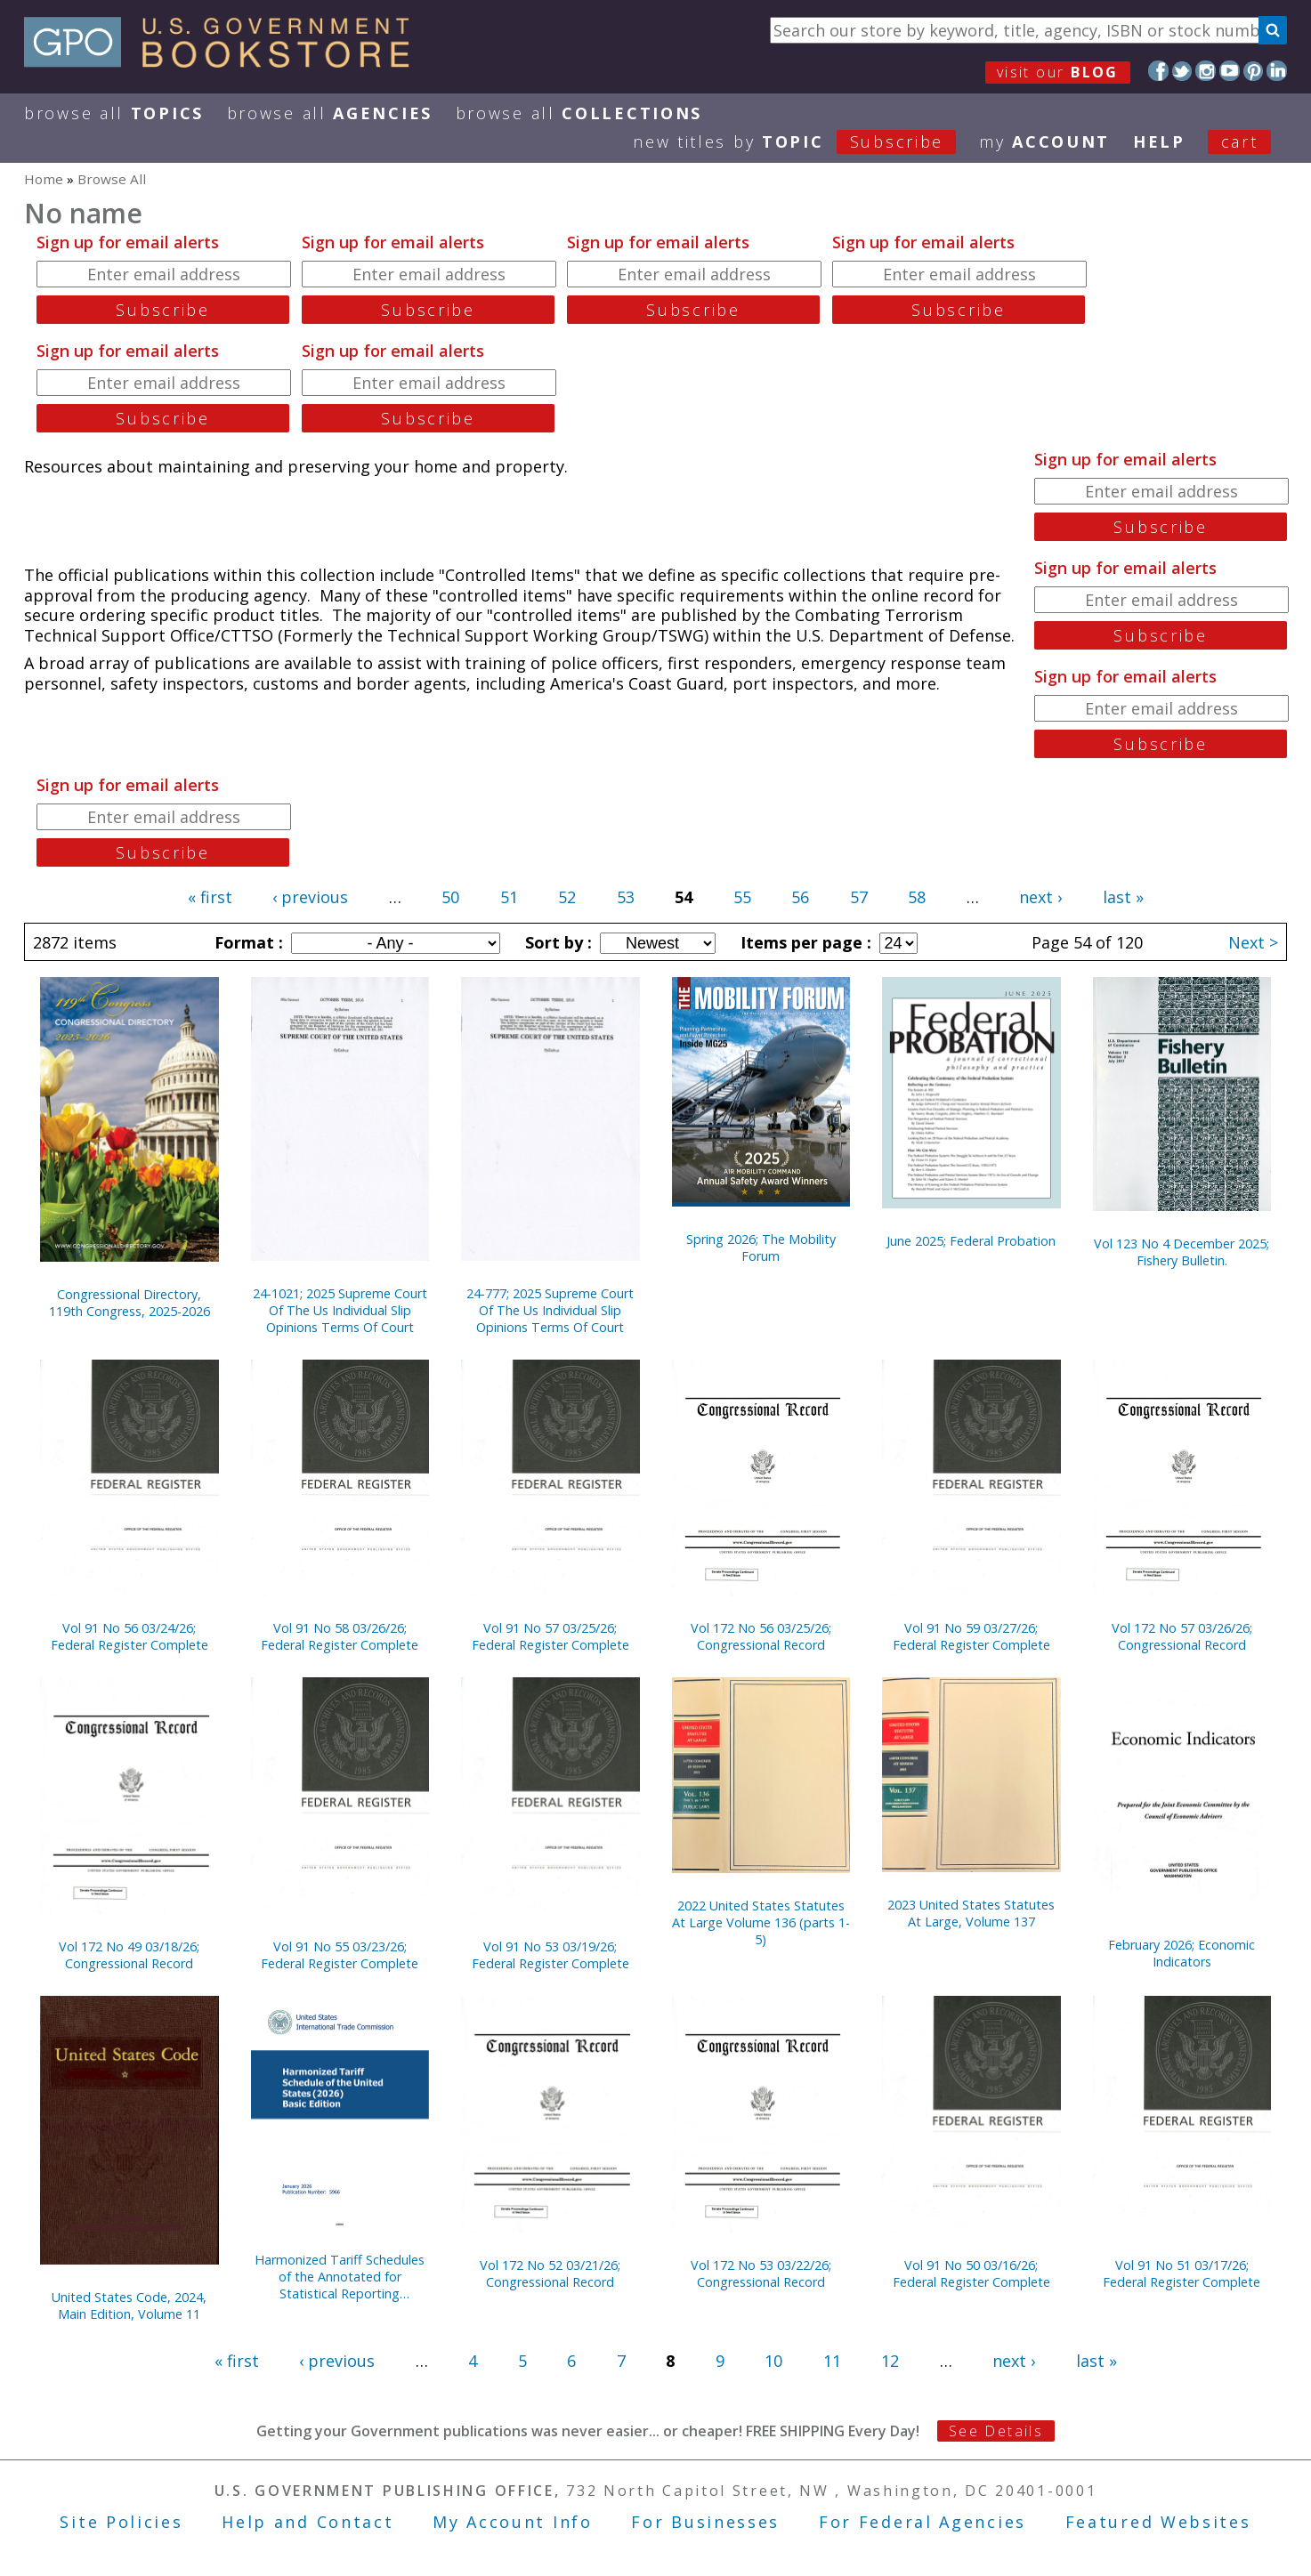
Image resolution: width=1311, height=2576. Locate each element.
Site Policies (121, 2521)
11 (832, 2360)
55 (742, 897)
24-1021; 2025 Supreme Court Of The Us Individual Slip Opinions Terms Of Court (340, 1310)
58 (917, 897)
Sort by (556, 942)
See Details (996, 2431)
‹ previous (310, 897)
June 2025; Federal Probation (971, 1240)
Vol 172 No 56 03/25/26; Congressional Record (761, 1636)
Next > (1253, 942)
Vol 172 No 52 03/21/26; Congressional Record (550, 2273)
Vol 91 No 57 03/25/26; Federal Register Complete (550, 1636)
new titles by (806, 141)
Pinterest (1253, 71)
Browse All (114, 113)
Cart (1239, 141)
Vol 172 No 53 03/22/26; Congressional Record (761, 2273)
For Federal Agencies (922, 2521)
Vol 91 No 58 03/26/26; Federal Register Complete (339, 1636)
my (1044, 141)
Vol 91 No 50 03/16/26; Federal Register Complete (971, 2273)
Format (246, 942)
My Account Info (513, 2521)
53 (626, 897)
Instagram (1205, 71)
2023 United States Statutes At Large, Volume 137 (971, 1913)
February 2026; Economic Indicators (1181, 1953)
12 (890, 2360)
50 (450, 897)
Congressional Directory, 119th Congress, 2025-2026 (129, 1303)
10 (773, 2360)
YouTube (1229, 71)
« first (210, 897)
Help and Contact (307, 2521)
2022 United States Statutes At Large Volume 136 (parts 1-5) (761, 1922)
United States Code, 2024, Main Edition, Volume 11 (129, 2305)
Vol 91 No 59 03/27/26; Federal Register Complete (971, 1636)
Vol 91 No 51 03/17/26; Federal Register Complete (1181, 2273)
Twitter (1182, 71)
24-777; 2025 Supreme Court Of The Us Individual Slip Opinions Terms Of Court (550, 1310)
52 (567, 897)
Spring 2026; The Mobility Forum (761, 1247)
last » (1123, 897)
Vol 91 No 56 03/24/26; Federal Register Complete (129, 1636)
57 (859, 897)
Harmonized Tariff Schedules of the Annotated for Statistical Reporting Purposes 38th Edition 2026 (340, 2276)
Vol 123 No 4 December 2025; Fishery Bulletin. (1181, 1252)
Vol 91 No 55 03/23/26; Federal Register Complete (339, 1955)
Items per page (803, 942)
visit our (1058, 72)
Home (43, 179)
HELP (1159, 141)
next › (1040, 897)
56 (800, 897)
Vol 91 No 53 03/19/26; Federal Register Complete (550, 1955)
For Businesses (705, 2521)
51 (509, 897)
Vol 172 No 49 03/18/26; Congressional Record (129, 1955)
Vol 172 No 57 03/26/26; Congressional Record (1182, 1636)
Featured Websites (1158, 2521)
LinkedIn (1276, 71)
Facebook (1158, 71)
